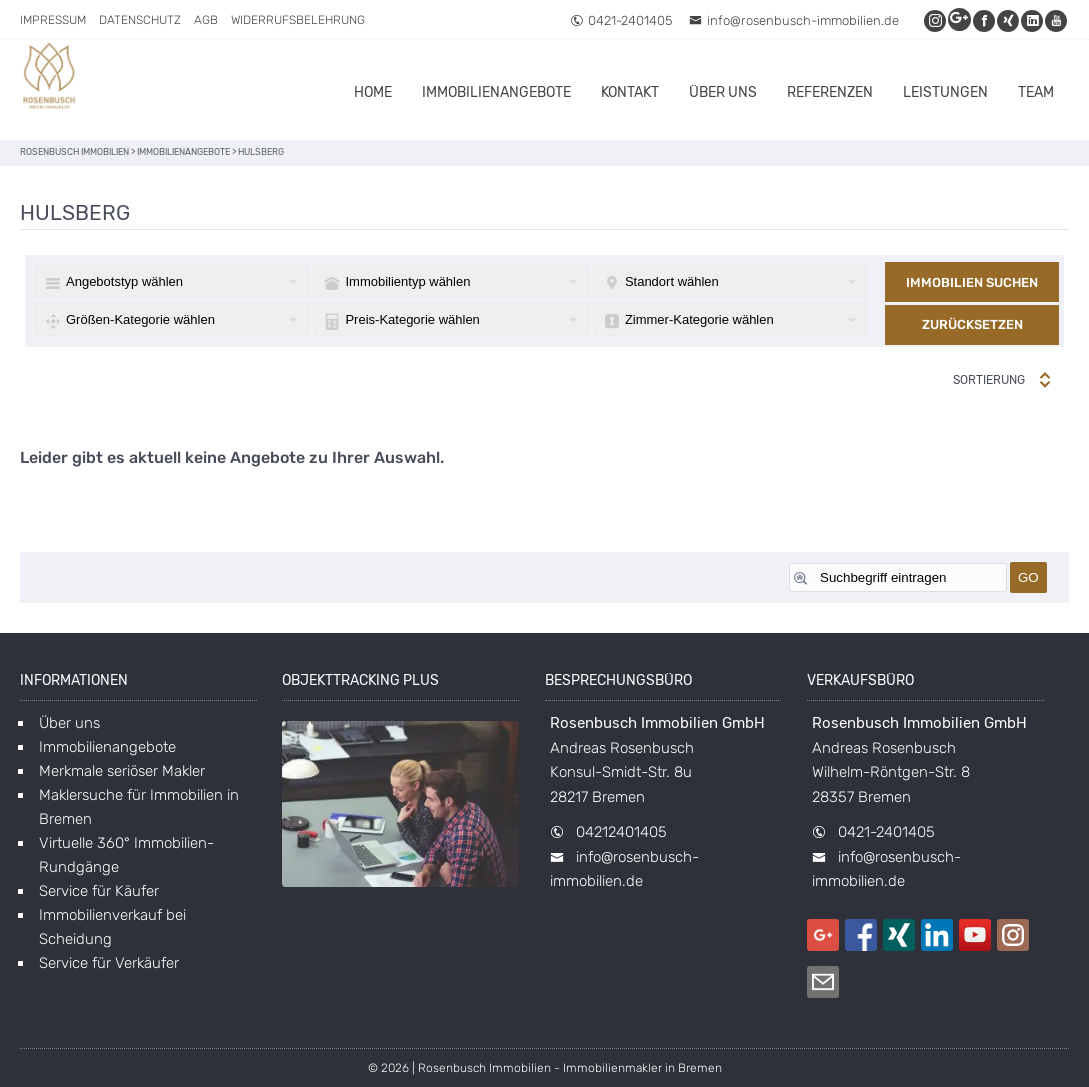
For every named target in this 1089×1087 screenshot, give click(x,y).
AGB (206, 20)
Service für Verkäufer (109, 963)
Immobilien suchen (972, 282)
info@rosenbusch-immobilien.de (794, 20)
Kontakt (630, 92)
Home (373, 92)
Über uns (723, 92)
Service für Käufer (99, 891)
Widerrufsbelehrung (298, 20)
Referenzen (830, 92)
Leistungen (945, 92)
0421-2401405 (621, 20)
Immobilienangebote (496, 92)
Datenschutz (140, 20)
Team (1036, 92)
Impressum (53, 20)
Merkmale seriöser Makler (122, 771)
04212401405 (621, 832)
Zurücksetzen (972, 324)
